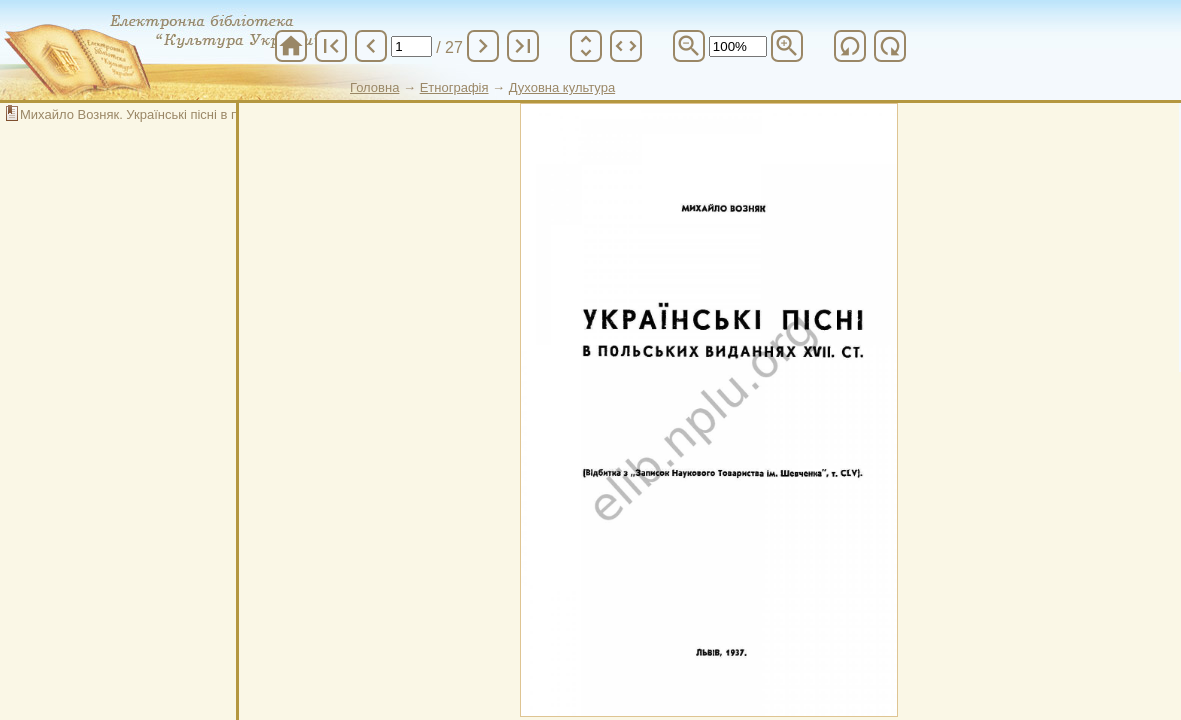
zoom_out (689, 46)
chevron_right (483, 46)
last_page (523, 46)
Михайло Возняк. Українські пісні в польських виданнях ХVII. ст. (211, 114)
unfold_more (586, 46)
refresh (850, 46)
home (291, 46)
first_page (331, 46)
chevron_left (371, 46)
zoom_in (787, 46)
